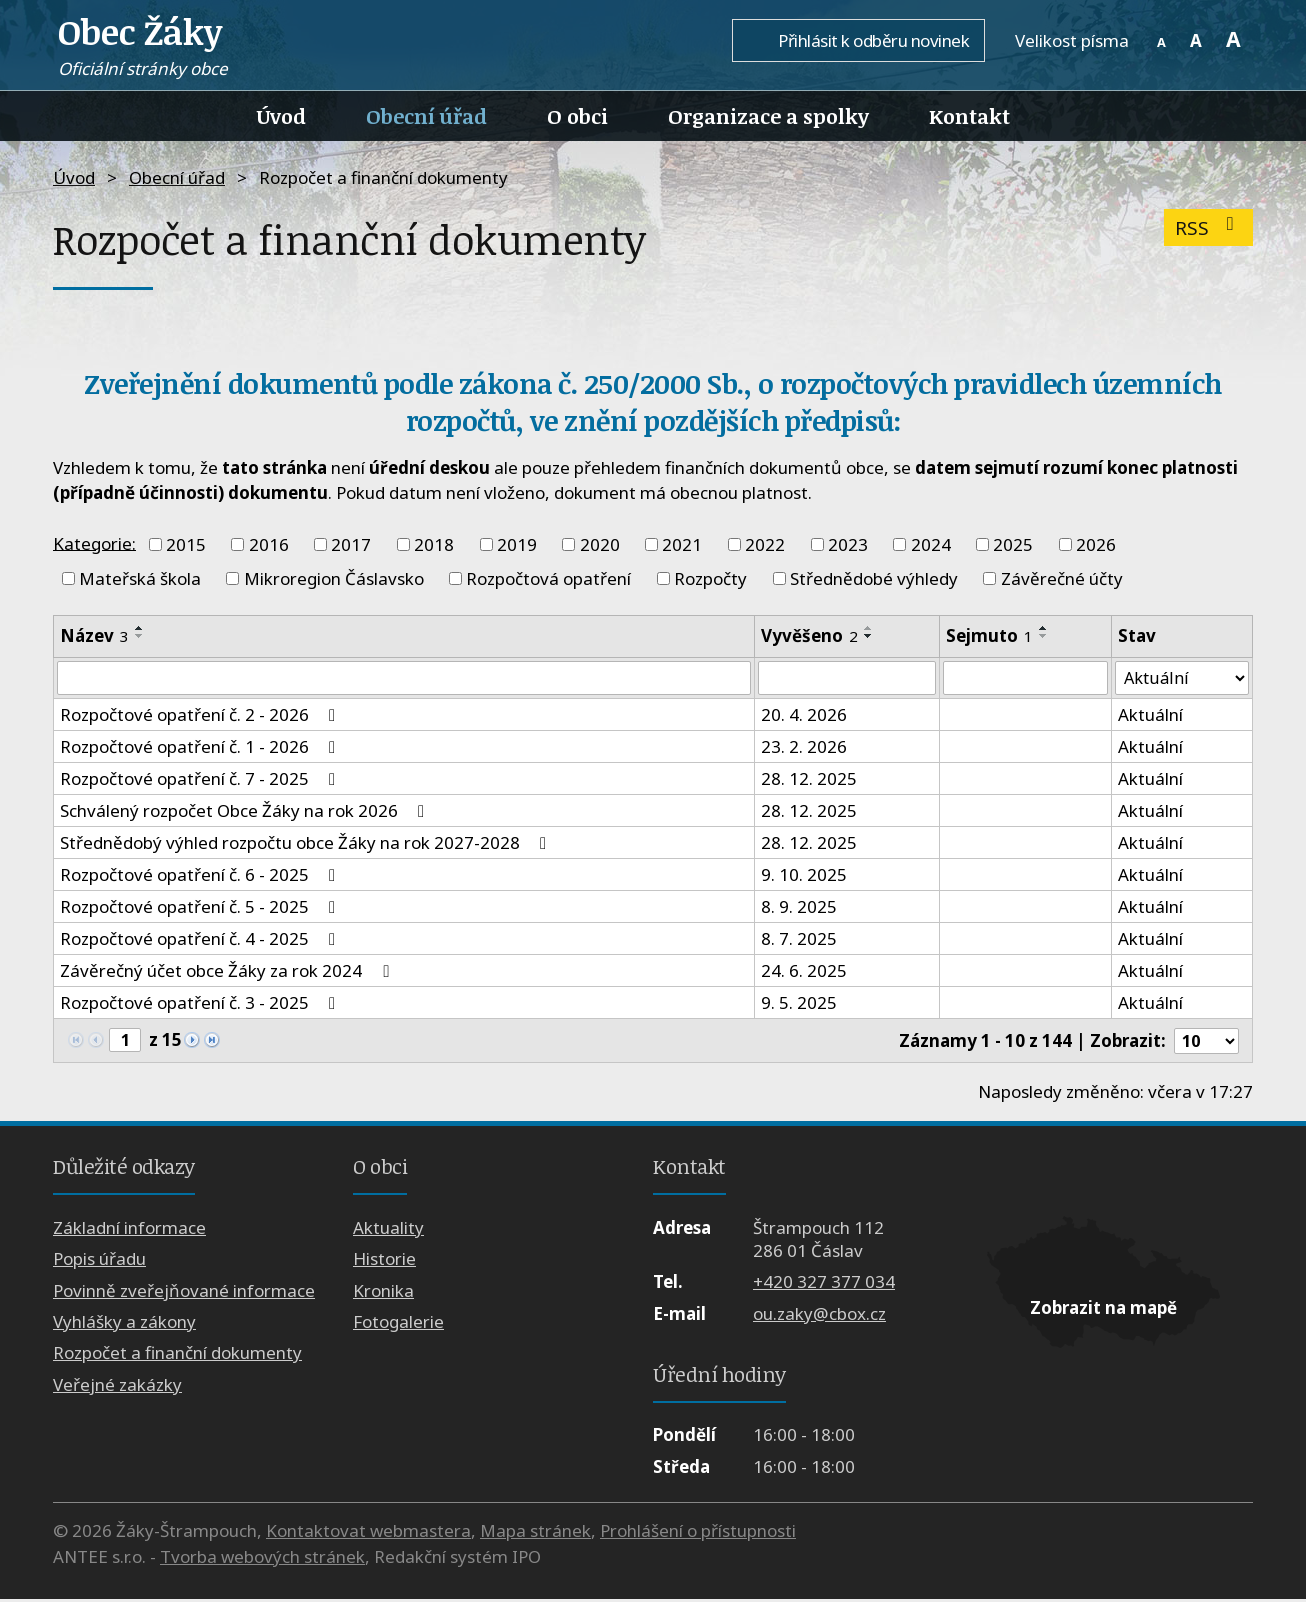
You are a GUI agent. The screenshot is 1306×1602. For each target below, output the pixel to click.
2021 (682, 544)
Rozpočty (710, 578)
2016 (269, 544)
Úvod (281, 116)
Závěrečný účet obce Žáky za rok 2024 (228, 972)
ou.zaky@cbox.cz (819, 1315)
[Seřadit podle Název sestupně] (140, 636)
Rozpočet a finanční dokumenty (177, 1355)
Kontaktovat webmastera (368, 1533)
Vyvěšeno (809, 635)
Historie (384, 1261)
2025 (1013, 544)
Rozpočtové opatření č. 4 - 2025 (201, 940)
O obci (577, 116)
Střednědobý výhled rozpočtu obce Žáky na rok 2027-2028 (307, 844)
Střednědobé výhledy (874, 578)
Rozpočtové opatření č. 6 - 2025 (201, 876)
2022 (765, 544)
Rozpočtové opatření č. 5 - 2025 (201, 908)
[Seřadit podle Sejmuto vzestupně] (1044, 628)
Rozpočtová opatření (548, 578)
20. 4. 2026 (804, 716)
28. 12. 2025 (809, 780)
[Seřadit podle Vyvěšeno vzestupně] (869, 628)
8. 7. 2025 (799, 940)
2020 (600, 544)
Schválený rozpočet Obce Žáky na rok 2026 (246, 812)
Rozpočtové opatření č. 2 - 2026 (201, 716)
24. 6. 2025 (804, 972)
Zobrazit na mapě (1103, 1310)
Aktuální (1149, 716)
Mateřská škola (140, 578)
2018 (434, 544)
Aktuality (388, 1229)
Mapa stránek (535, 1533)
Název (94, 635)
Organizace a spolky (768, 116)
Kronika (383, 1292)
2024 (931, 544)
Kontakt (969, 116)
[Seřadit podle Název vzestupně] (140, 628)
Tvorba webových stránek (262, 1558)
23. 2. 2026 (804, 748)
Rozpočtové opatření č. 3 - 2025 (201, 1004)
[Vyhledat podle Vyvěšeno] (847, 679)
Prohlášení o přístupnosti (698, 1533)
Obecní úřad (426, 116)
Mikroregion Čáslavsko (334, 578)
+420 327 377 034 (824, 1284)
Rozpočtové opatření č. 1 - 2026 (201, 748)
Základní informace (129, 1229)
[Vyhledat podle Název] (404, 679)
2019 (517, 544)
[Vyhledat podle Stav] (1181, 679)
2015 (186, 544)
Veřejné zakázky (117, 1386)
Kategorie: (94, 542)
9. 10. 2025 (804, 876)
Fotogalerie (398, 1324)
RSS (1208, 227)
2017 (351, 544)
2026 (1096, 544)
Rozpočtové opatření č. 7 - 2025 (201, 780)
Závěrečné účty (1062, 578)
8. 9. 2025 (799, 908)
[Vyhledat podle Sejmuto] (1025, 679)
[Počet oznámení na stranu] (1205, 1042)
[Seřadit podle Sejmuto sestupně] (1044, 636)
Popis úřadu (99, 1261)
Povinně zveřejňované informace (184, 1292)
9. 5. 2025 (799, 1004)
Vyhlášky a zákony (124, 1324)
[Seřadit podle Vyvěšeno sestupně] (869, 636)
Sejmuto (989, 635)
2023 (848, 544)
